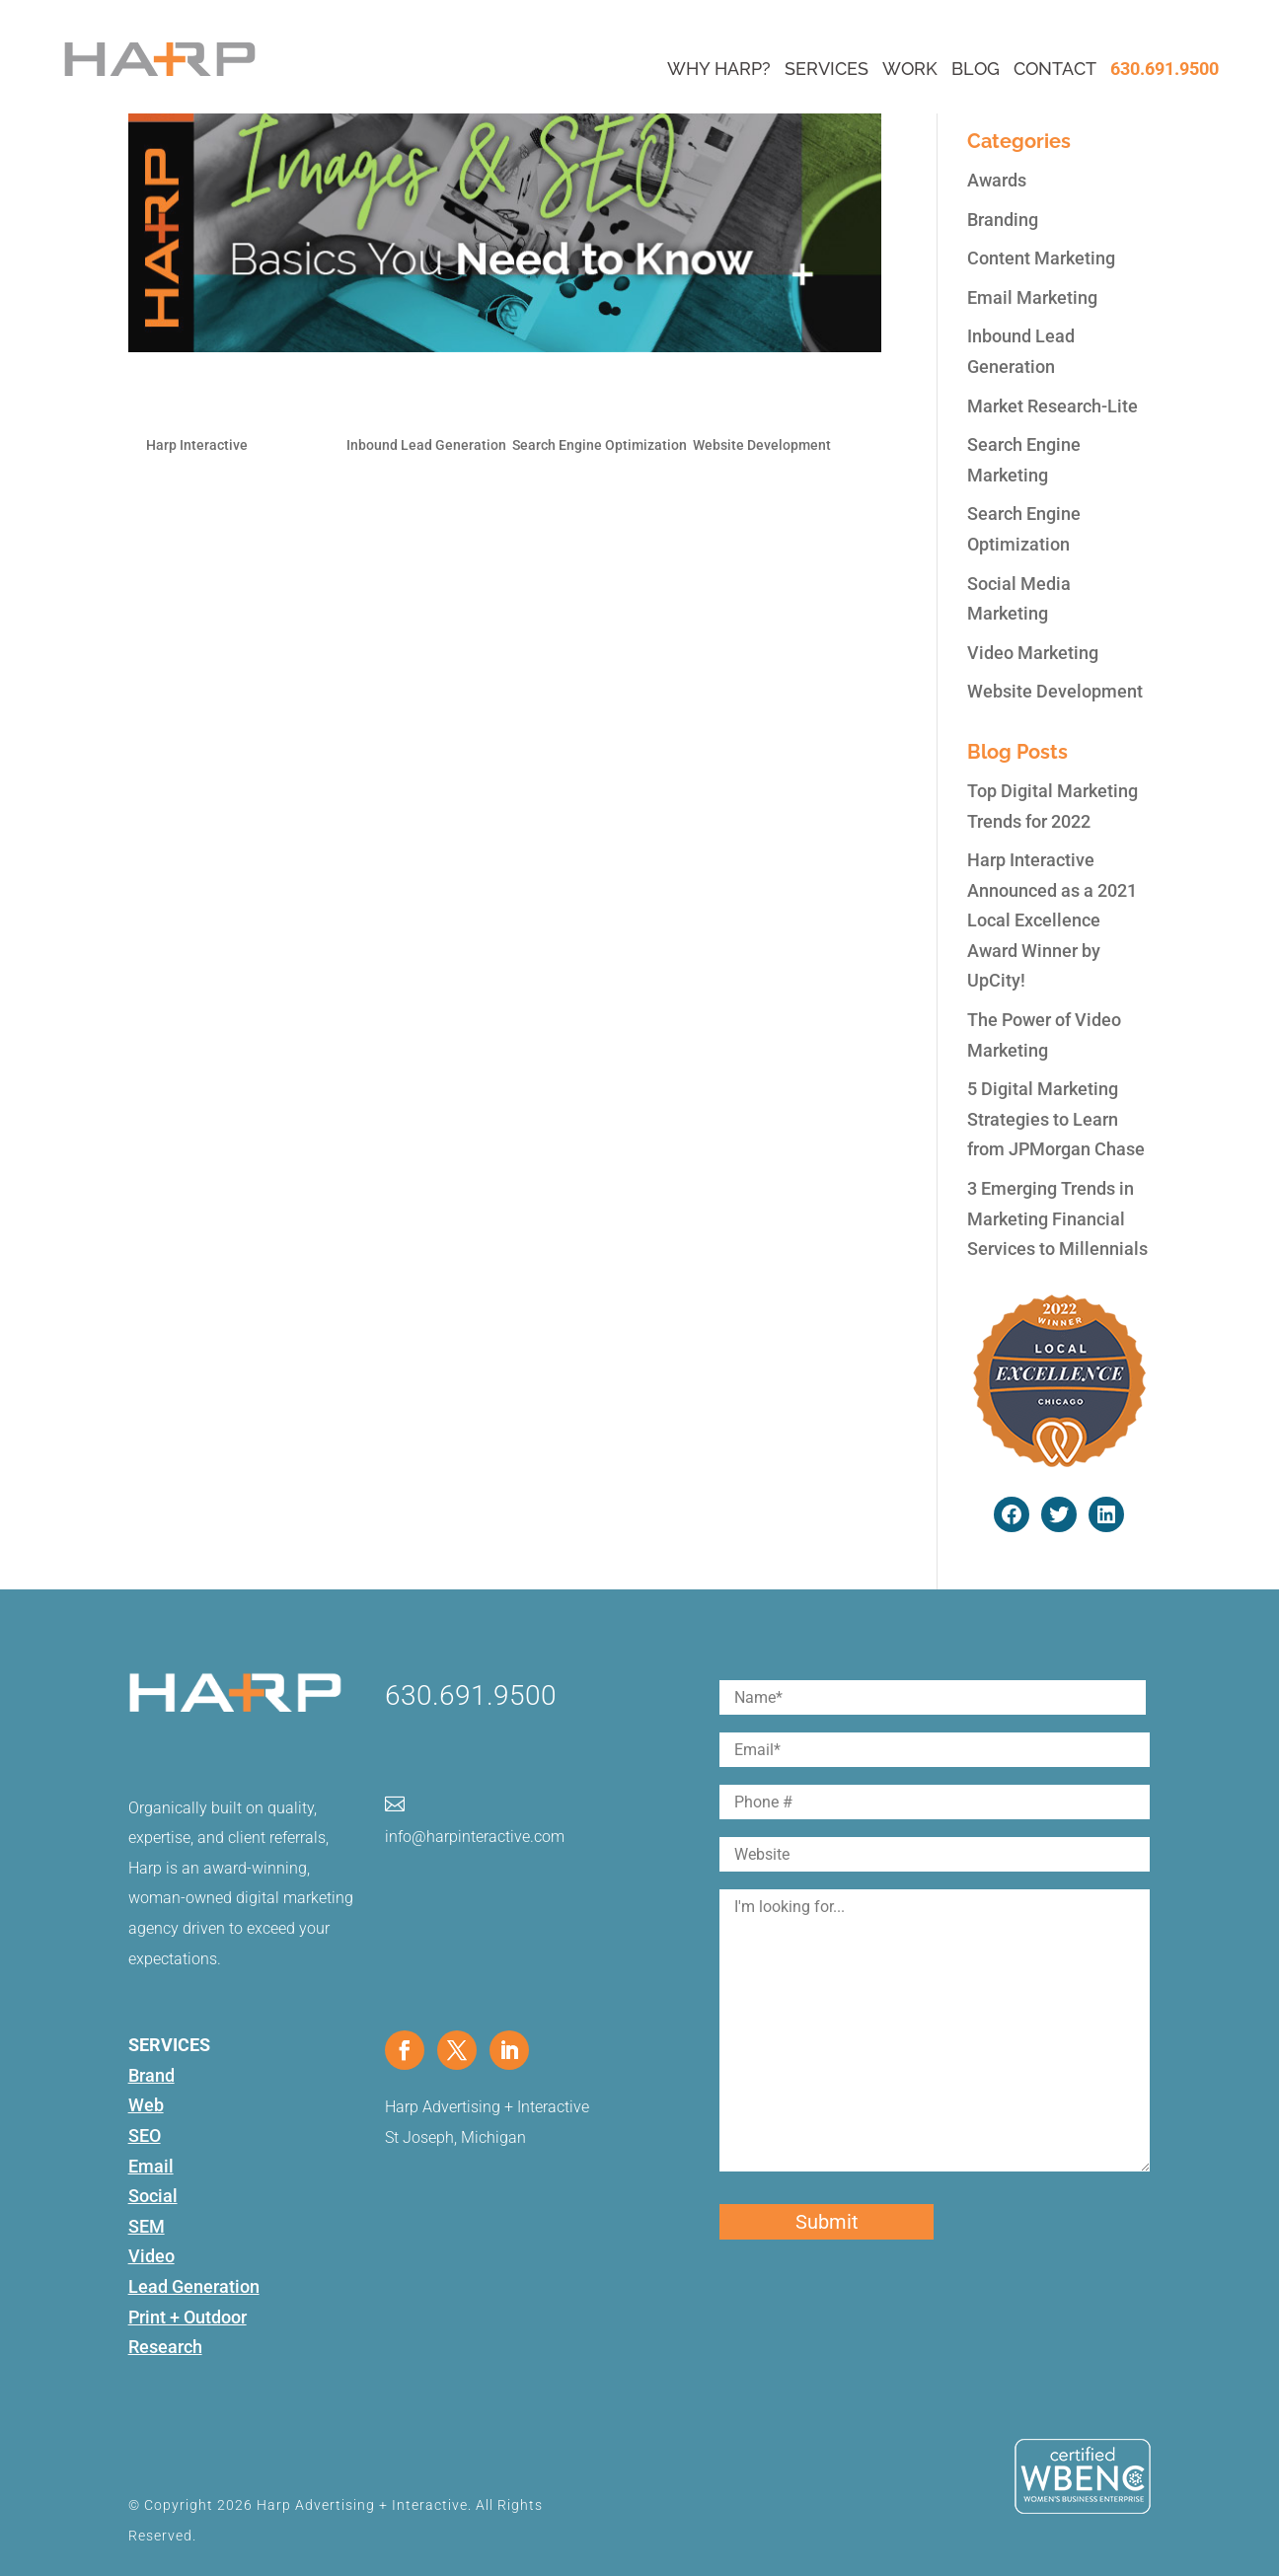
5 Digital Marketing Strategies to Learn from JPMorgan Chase (1056, 1118)
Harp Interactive (197, 445)
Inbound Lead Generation (426, 445)
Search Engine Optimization (599, 445)
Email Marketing (1032, 297)
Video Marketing (1032, 652)
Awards (996, 180)
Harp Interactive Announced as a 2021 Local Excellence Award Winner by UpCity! (1052, 920)
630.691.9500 (1164, 68)
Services (826, 68)
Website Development (762, 445)
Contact (1055, 68)
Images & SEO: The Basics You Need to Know (398, 400)
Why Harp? (719, 68)
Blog (975, 68)
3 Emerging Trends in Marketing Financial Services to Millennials (1057, 1218)
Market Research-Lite (1052, 406)
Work (910, 68)
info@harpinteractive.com (474, 1836)
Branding (1002, 219)
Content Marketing (1041, 258)
